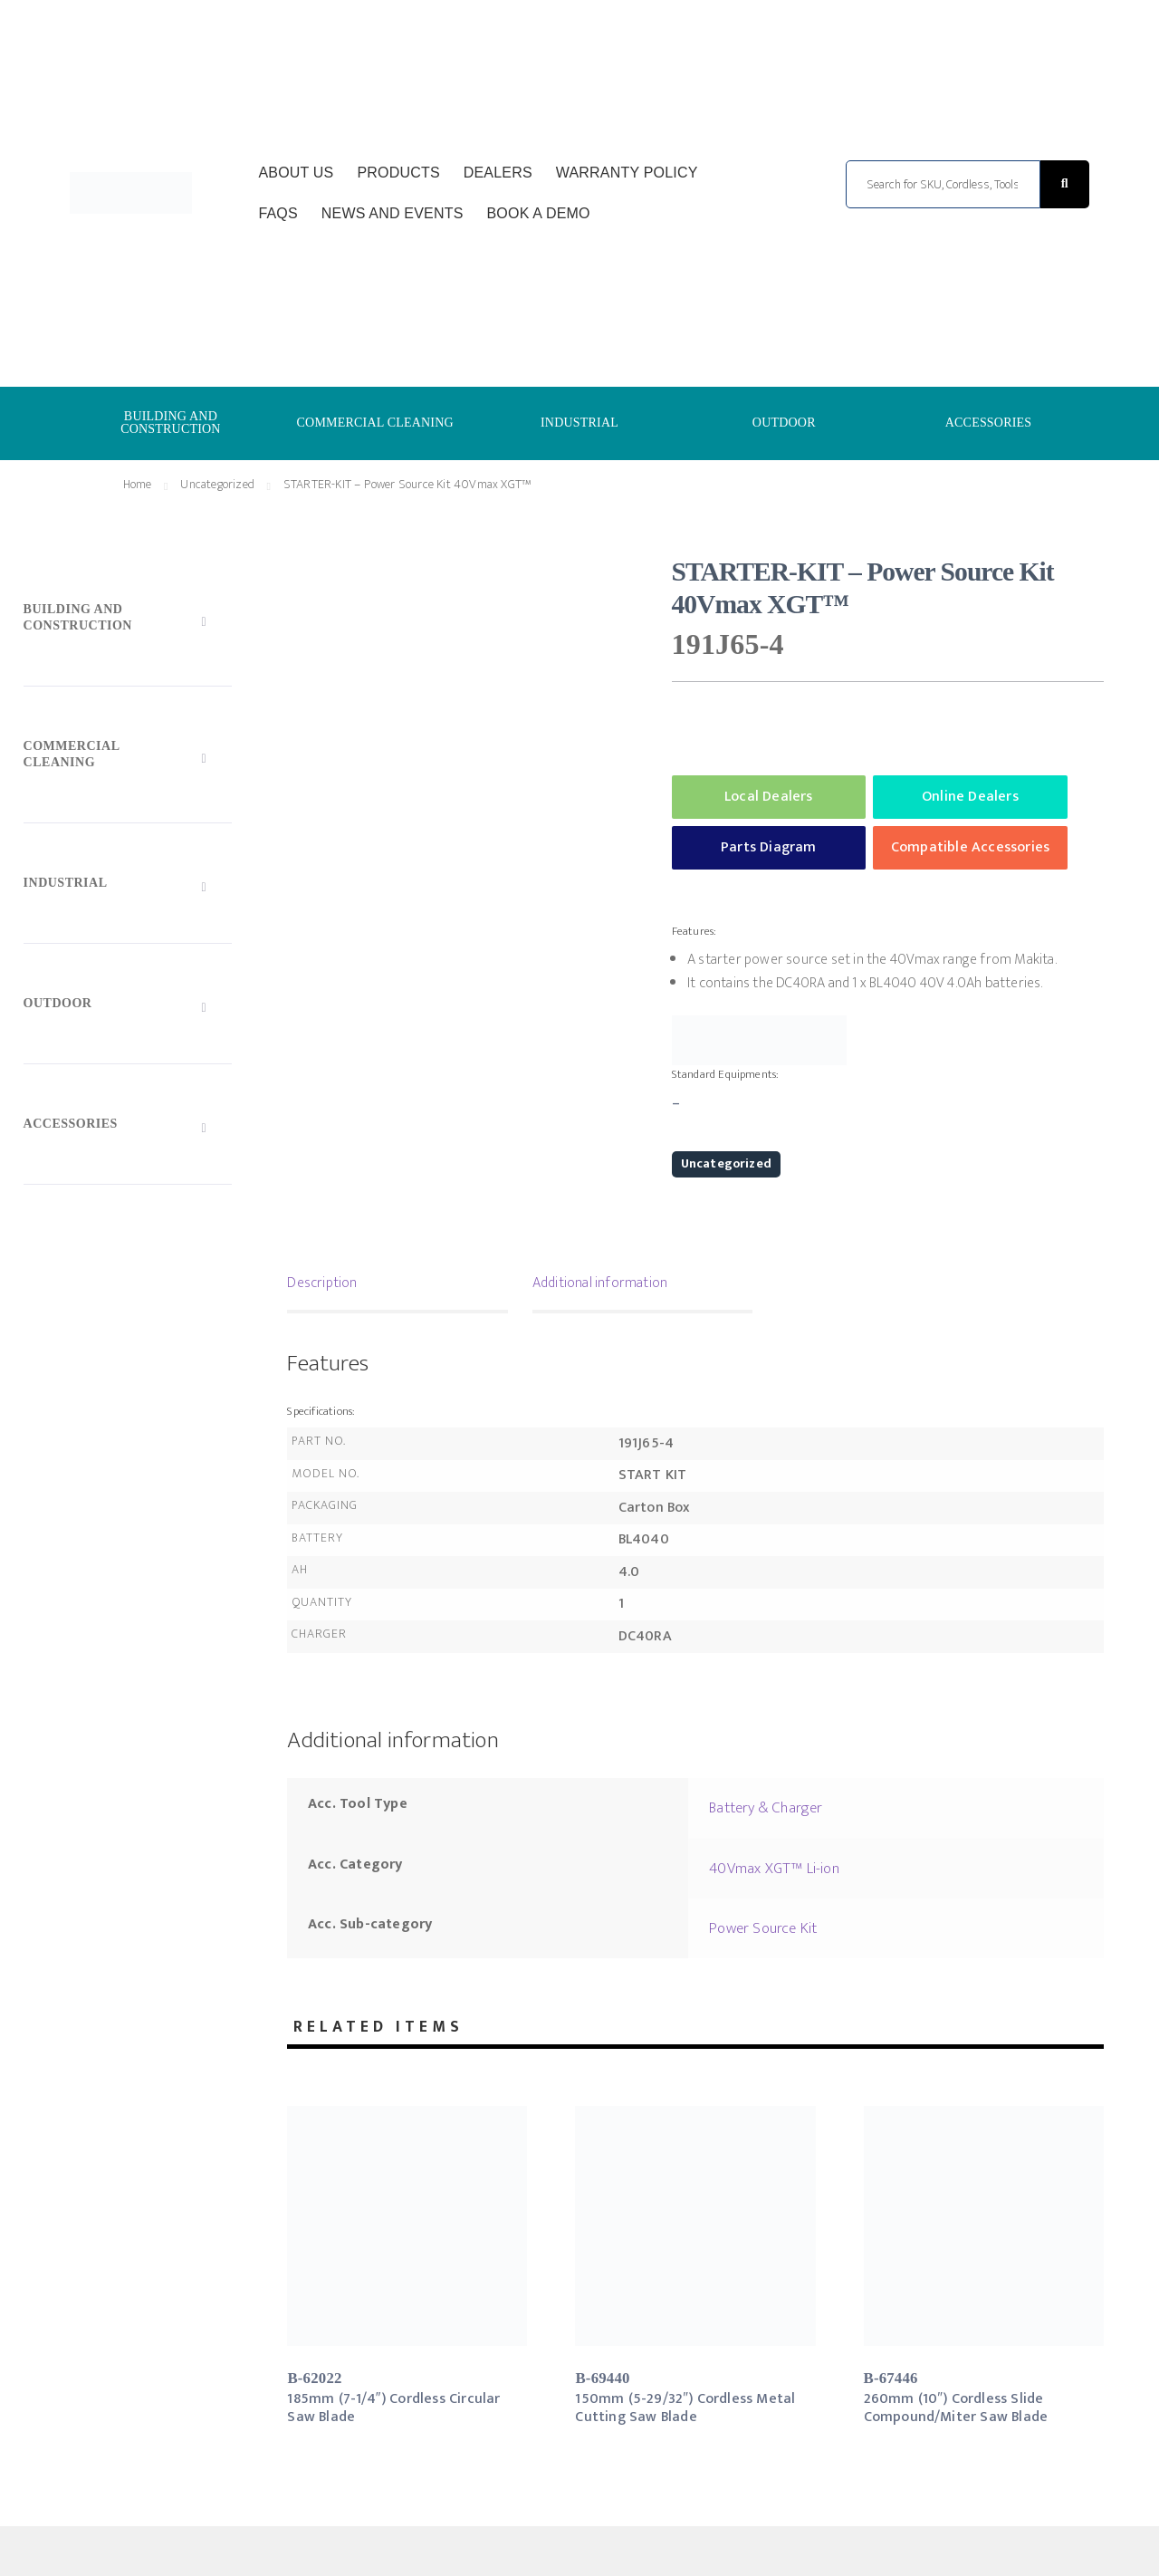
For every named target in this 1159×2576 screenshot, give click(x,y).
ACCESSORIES (988, 422)
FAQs (277, 213)
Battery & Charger (765, 1808)
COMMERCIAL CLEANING (375, 422)
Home (137, 484)
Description (322, 1283)
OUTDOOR (784, 422)
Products (398, 172)
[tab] (397, 1285)
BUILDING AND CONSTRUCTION (170, 422)
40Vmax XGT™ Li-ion (774, 1868)
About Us (295, 172)
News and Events (392, 213)
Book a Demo (538, 213)
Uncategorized (217, 484)
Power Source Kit (763, 1928)
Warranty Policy (627, 172)
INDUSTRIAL (579, 422)
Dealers (498, 172)
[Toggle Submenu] (128, 621)
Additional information (599, 1283)
